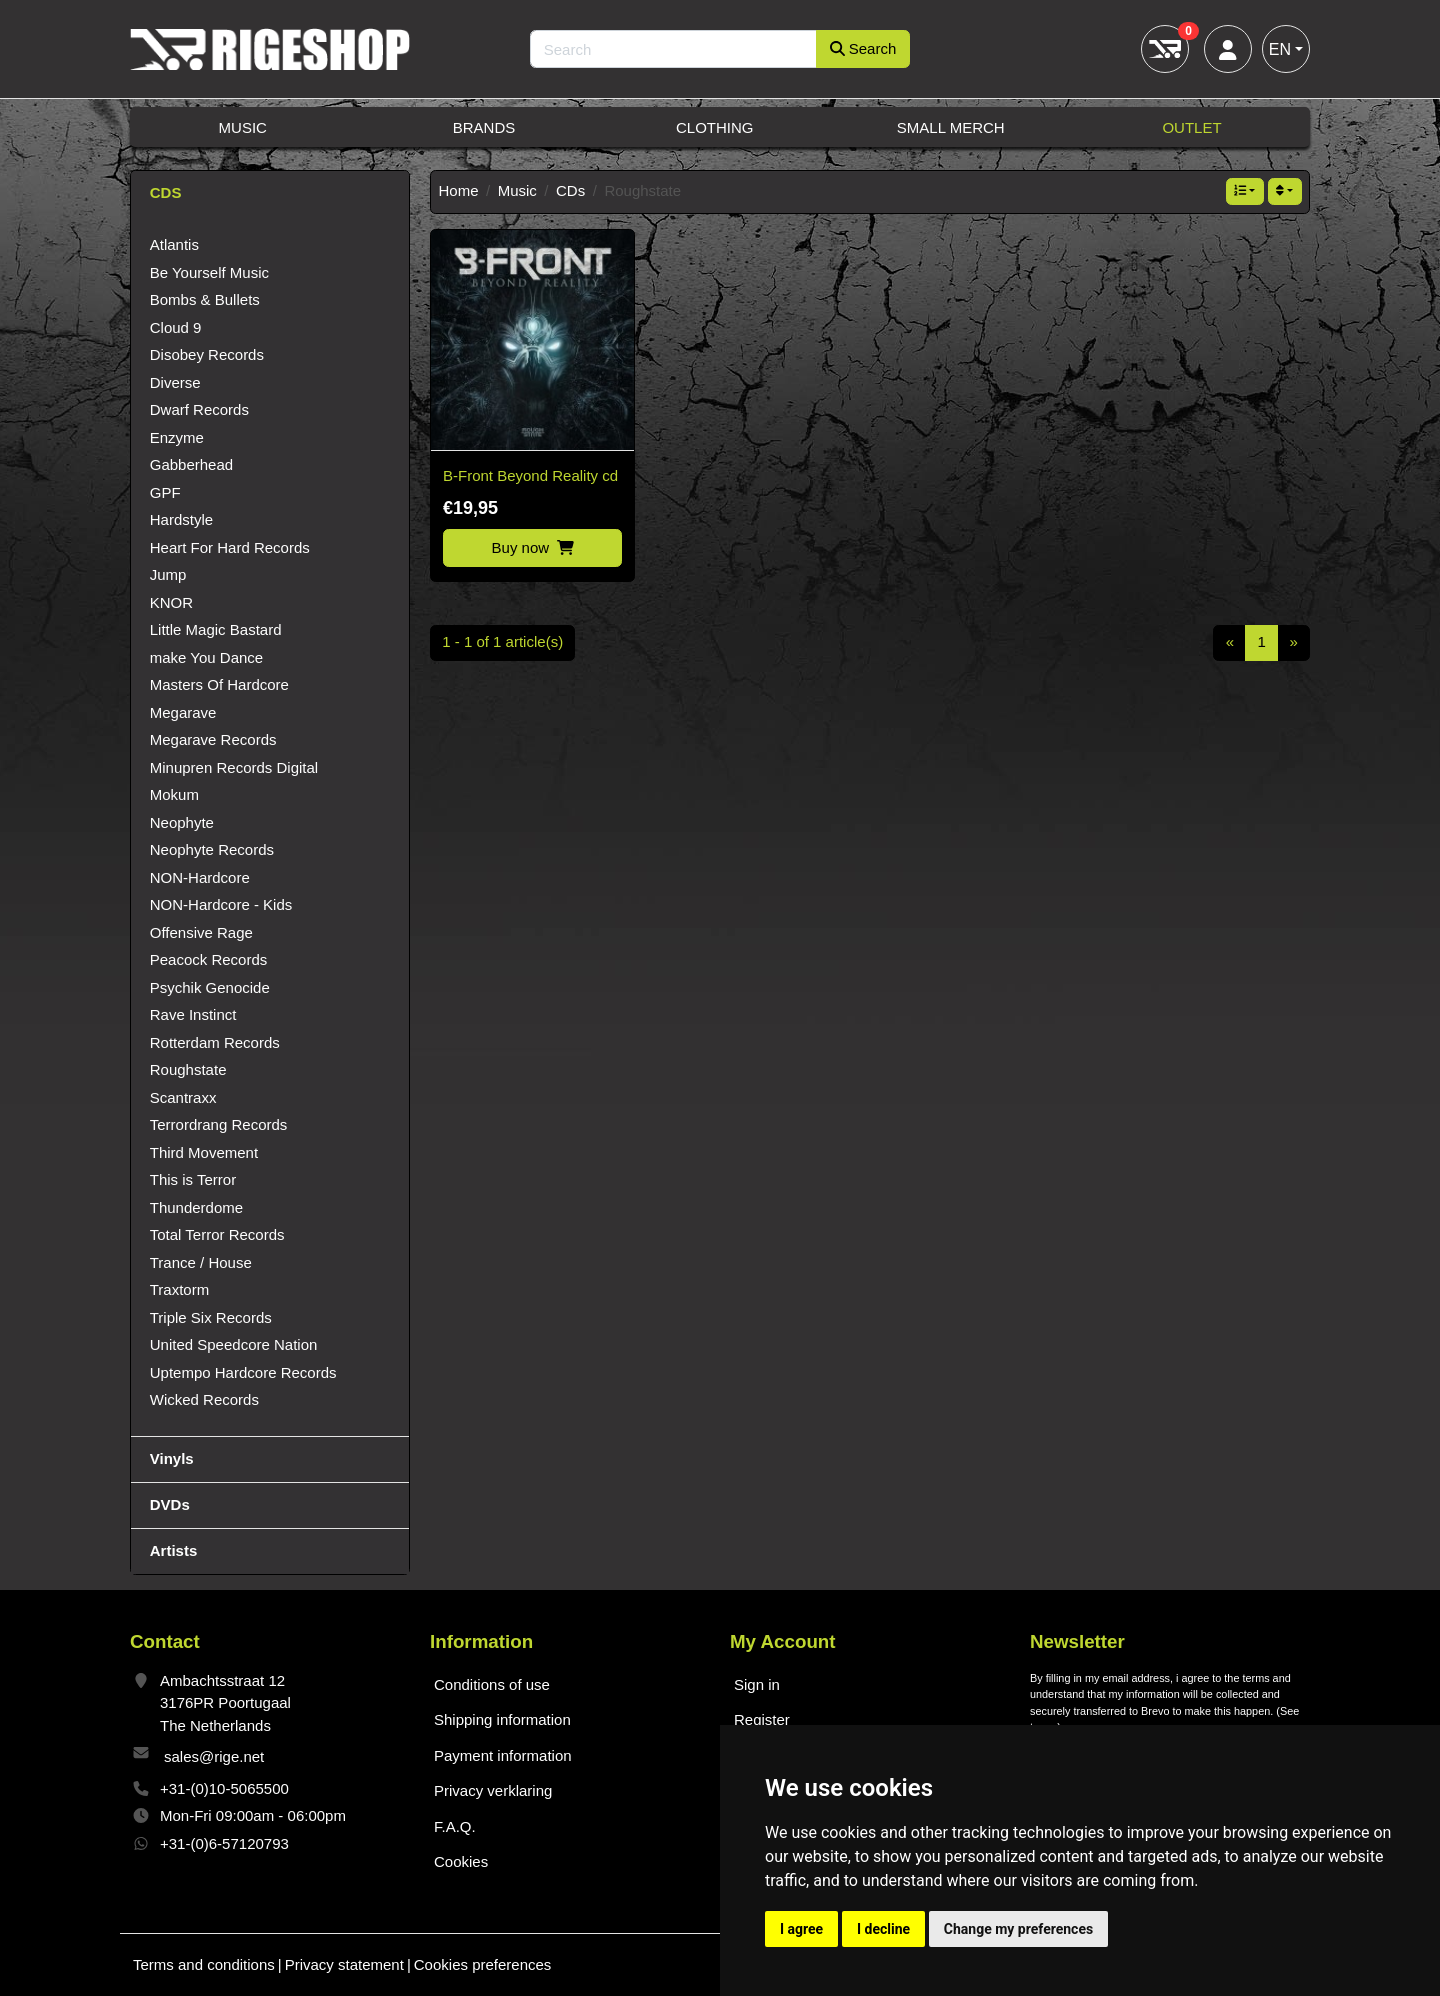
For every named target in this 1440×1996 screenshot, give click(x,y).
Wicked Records (204, 1399)
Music (243, 127)
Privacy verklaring (493, 1790)
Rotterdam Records (215, 1042)
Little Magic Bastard (216, 629)
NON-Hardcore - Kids (221, 904)
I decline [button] (883, 1929)
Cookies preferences (483, 1964)
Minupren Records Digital (234, 767)
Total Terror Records (217, 1234)
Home (459, 190)
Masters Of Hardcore (219, 684)
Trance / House (201, 1262)
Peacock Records (209, 959)
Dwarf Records (199, 409)
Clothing (715, 127)
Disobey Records (207, 354)
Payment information (503, 1755)
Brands (484, 127)
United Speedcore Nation (234, 1344)
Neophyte (182, 822)
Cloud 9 (176, 327)
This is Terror (193, 1179)
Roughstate (188, 1069)
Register (762, 1719)
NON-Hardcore (200, 877)
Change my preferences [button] (1018, 1929)
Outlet (1191, 127)
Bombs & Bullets (205, 299)
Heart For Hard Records (230, 547)
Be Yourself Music (209, 272)
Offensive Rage (201, 932)
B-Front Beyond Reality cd (530, 475)
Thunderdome (196, 1207)
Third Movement (204, 1152)
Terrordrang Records (219, 1124)
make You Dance (206, 657)
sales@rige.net (214, 1756)
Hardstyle (181, 519)
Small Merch (951, 127)
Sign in (757, 1684)
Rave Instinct (193, 1014)
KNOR (171, 602)
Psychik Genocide (210, 987)
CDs (570, 190)
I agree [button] (801, 1929)
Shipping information (502, 1719)
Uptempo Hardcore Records (243, 1372)
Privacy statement (344, 1964)
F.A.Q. (455, 1826)
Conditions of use (492, 1684)
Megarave (183, 712)
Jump (168, 574)
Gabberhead (191, 464)
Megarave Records (213, 739)
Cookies (461, 1861)
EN (1280, 49)
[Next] (1293, 643)
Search (863, 48)
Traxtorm (179, 1289)
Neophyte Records (212, 849)
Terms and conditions (204, 1964)
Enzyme (177, 437)
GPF (165, 492)
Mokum (174, 794)
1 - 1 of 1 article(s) (502, 641)
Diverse (175, 382)
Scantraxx (183, 1097)
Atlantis (174, 244)
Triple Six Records (211, 1317)
